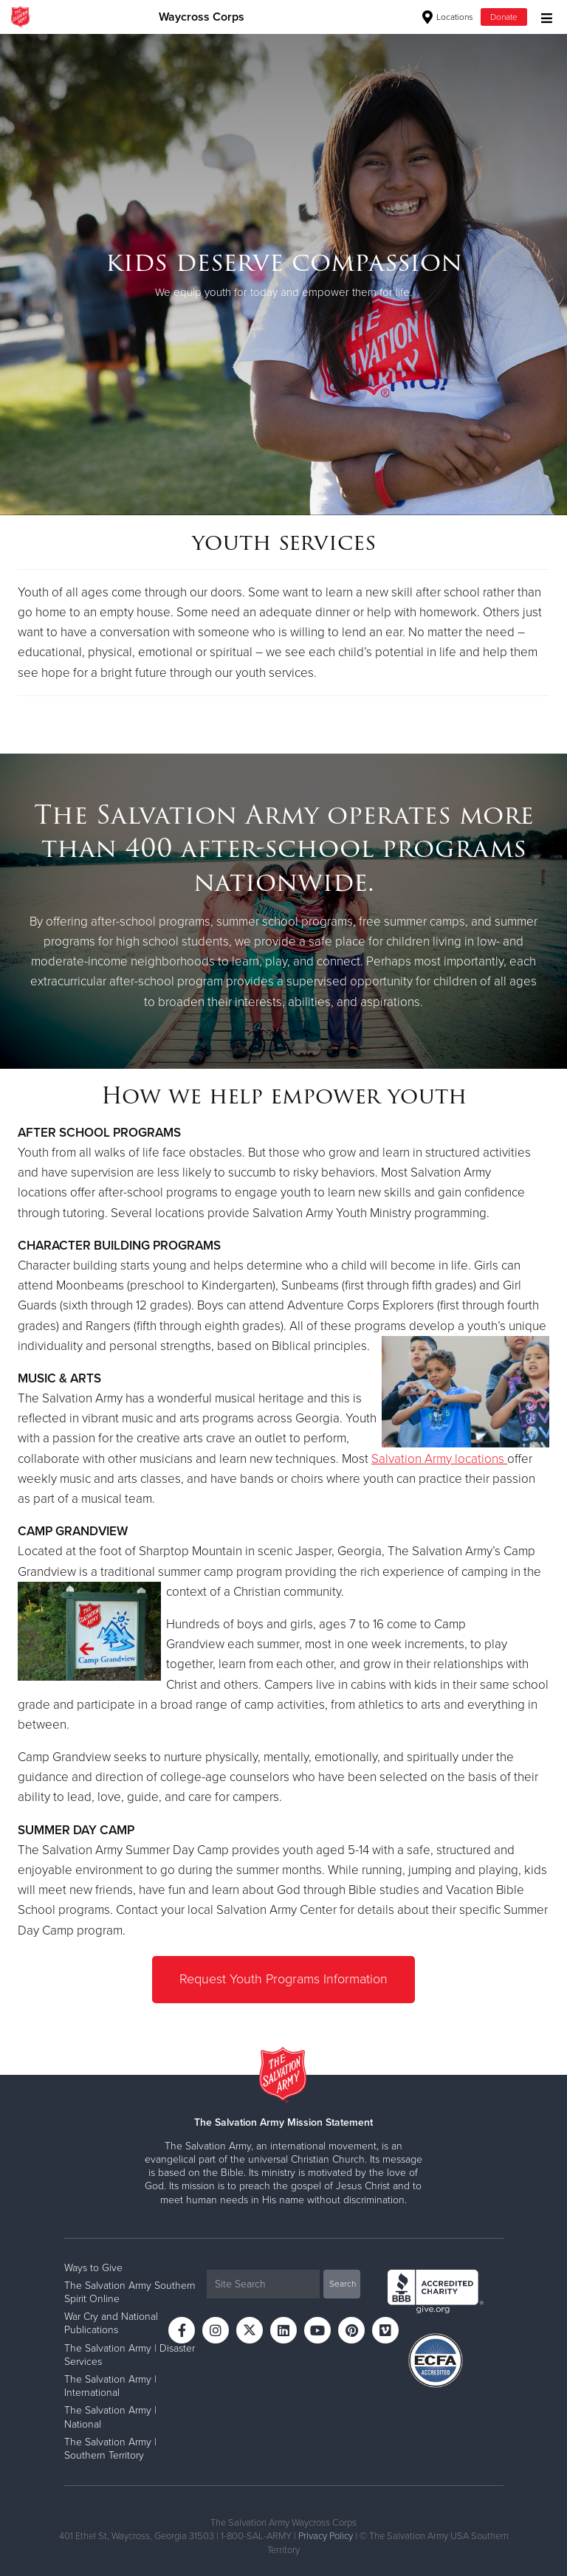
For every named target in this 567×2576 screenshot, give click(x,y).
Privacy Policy (325, 2535)
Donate (504, 17)
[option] (283, 274)
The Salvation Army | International (110, 2385)
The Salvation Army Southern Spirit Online (130, 2291)
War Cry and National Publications (111, 2322)
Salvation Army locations (437, 1459)
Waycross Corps (201, 17)
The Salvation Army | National (110, 2416)
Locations (447, 17)
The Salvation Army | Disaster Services (129, 2354)
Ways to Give (93, 2267)
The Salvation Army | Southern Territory (110, 2448)
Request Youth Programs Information (283, 1979)
